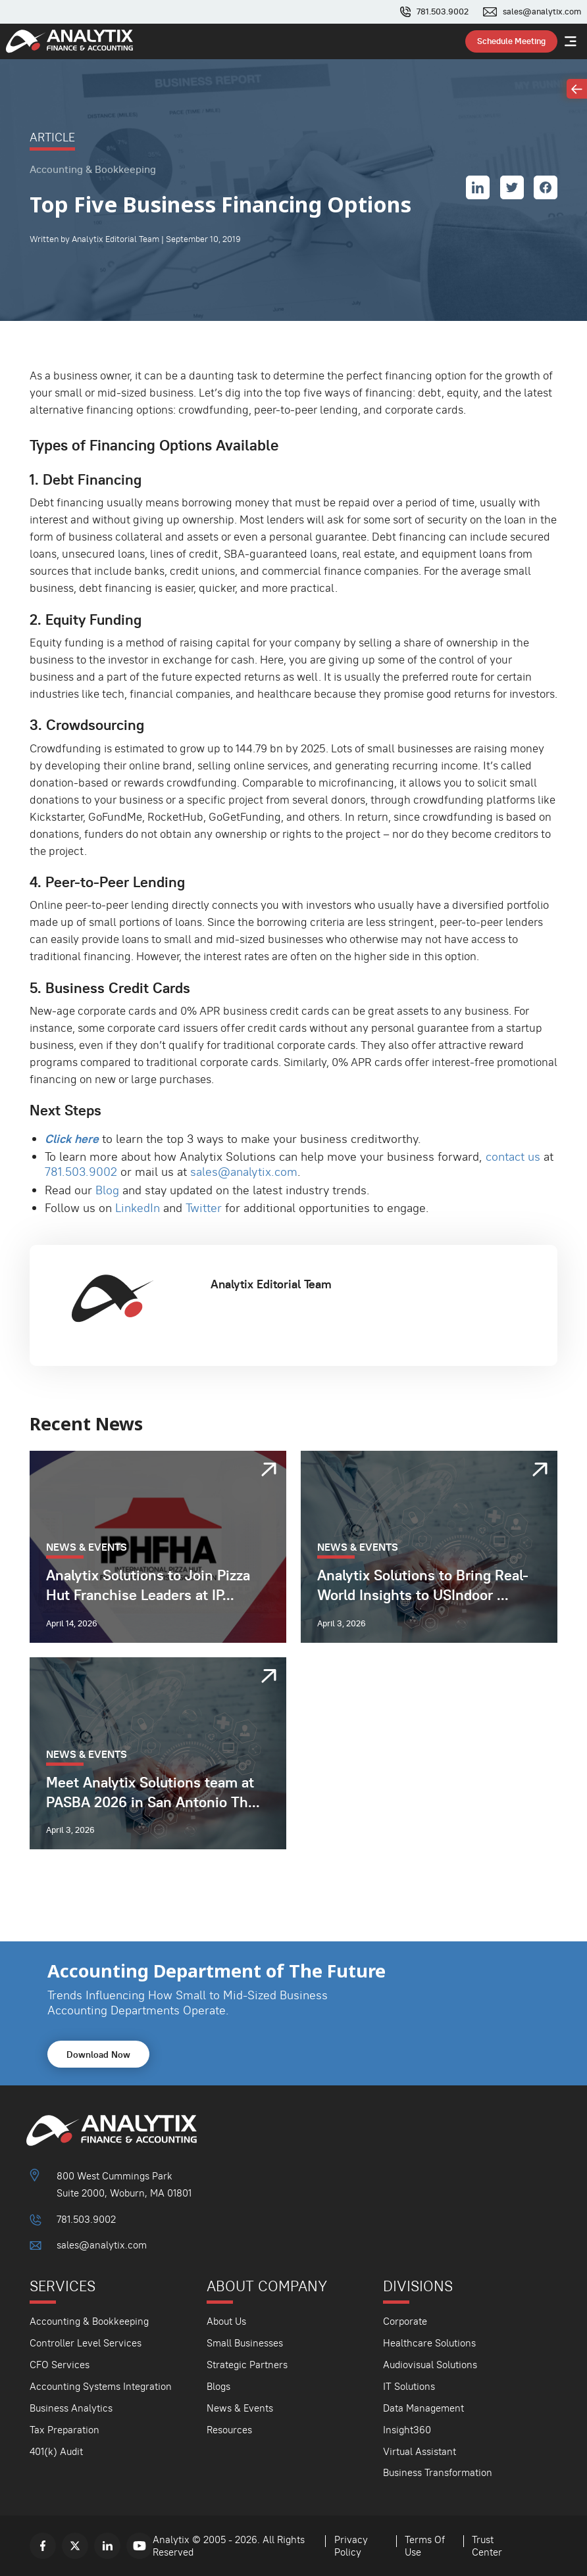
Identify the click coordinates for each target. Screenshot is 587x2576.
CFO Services (59, 2364)
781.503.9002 (443, 12)
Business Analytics (71, 2408)
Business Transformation (437, 2472)
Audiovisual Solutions (430, 2364)
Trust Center (487, 2545)
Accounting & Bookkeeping (89, 2321)
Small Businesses (245, 2343)
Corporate (405, 2321)
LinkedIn (137, 1207)
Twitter (204, 1207)
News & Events (240, 2408)
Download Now (98, 2054)
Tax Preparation (64, 2429)
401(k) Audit (56, 2451)
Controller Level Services (85, 2343)
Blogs (218, 2386)
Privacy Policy (351, 2545)
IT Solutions (409, 2386)
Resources (229, 2429)
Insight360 (407, 2429)
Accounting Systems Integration (101, 2386)
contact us (513, 1156)
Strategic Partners (247, 2364)
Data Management (423, 2408)
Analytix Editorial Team (271, 1284)
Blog (107, 1190)
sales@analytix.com (542, 12)
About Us (226, 2321)
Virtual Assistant (419, 2451)
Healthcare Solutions (429, 2343)
